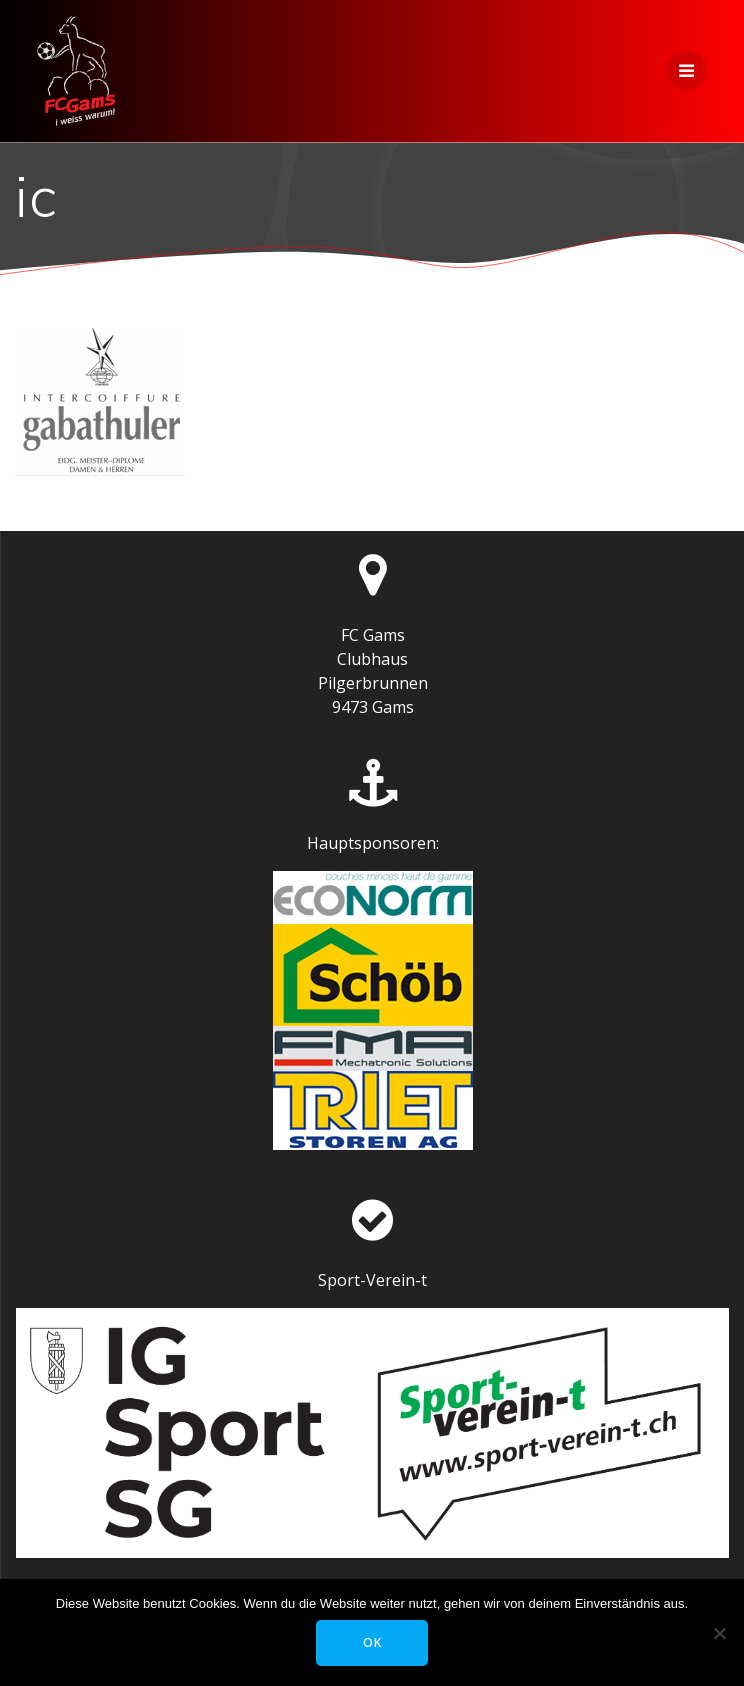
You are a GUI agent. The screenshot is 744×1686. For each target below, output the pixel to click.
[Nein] (719, 1633)
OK (372, 1642)
